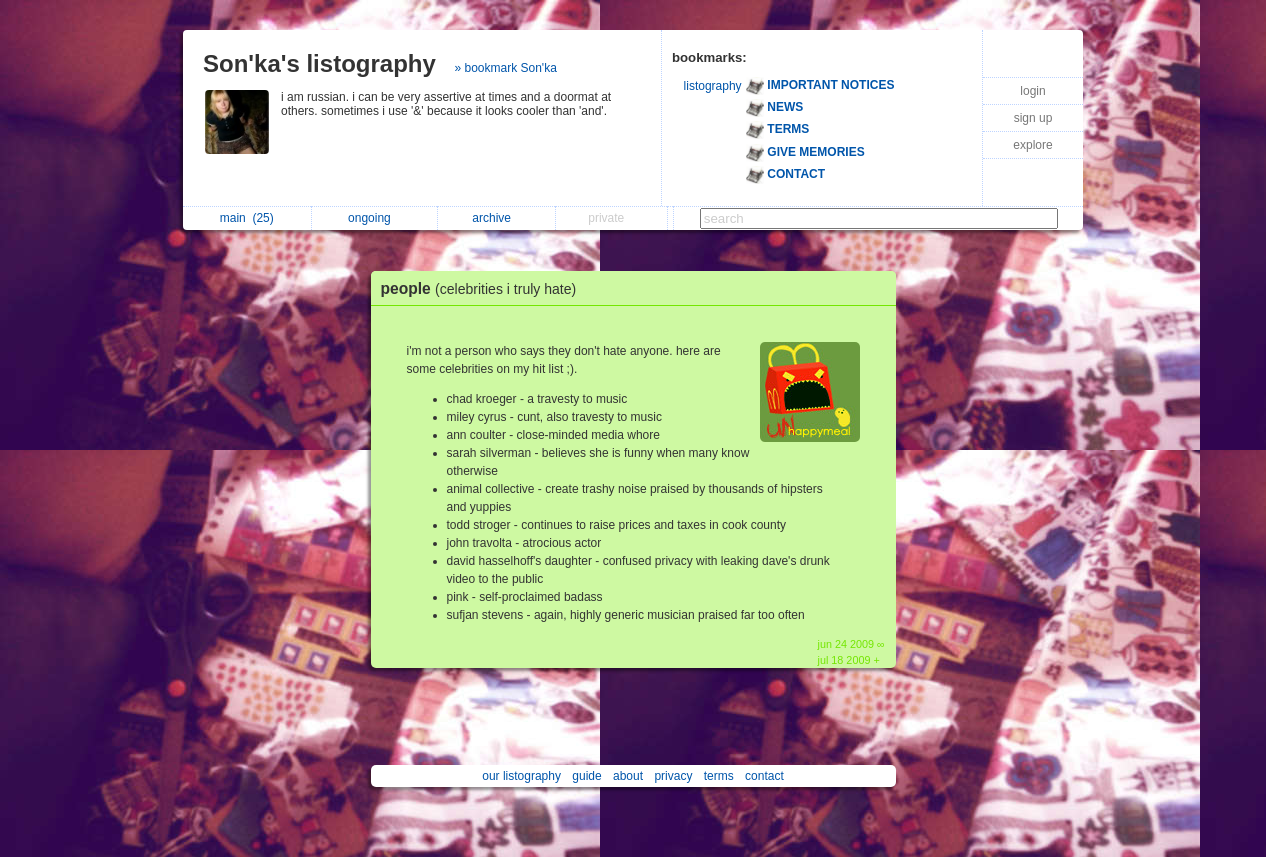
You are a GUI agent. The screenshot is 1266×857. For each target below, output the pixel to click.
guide (586, 776)
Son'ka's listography (319, 63)
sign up (1033, 118)
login (1032, 91)
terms (719, 776)
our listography (521, 776)
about (628, 776)
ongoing (374, 218)
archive (496, 218)
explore (1032, 145)
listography (713, 86)
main (247, 218)
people (484, 288)
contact (764, 776)
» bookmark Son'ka (505, 68)
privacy (673, 776)
